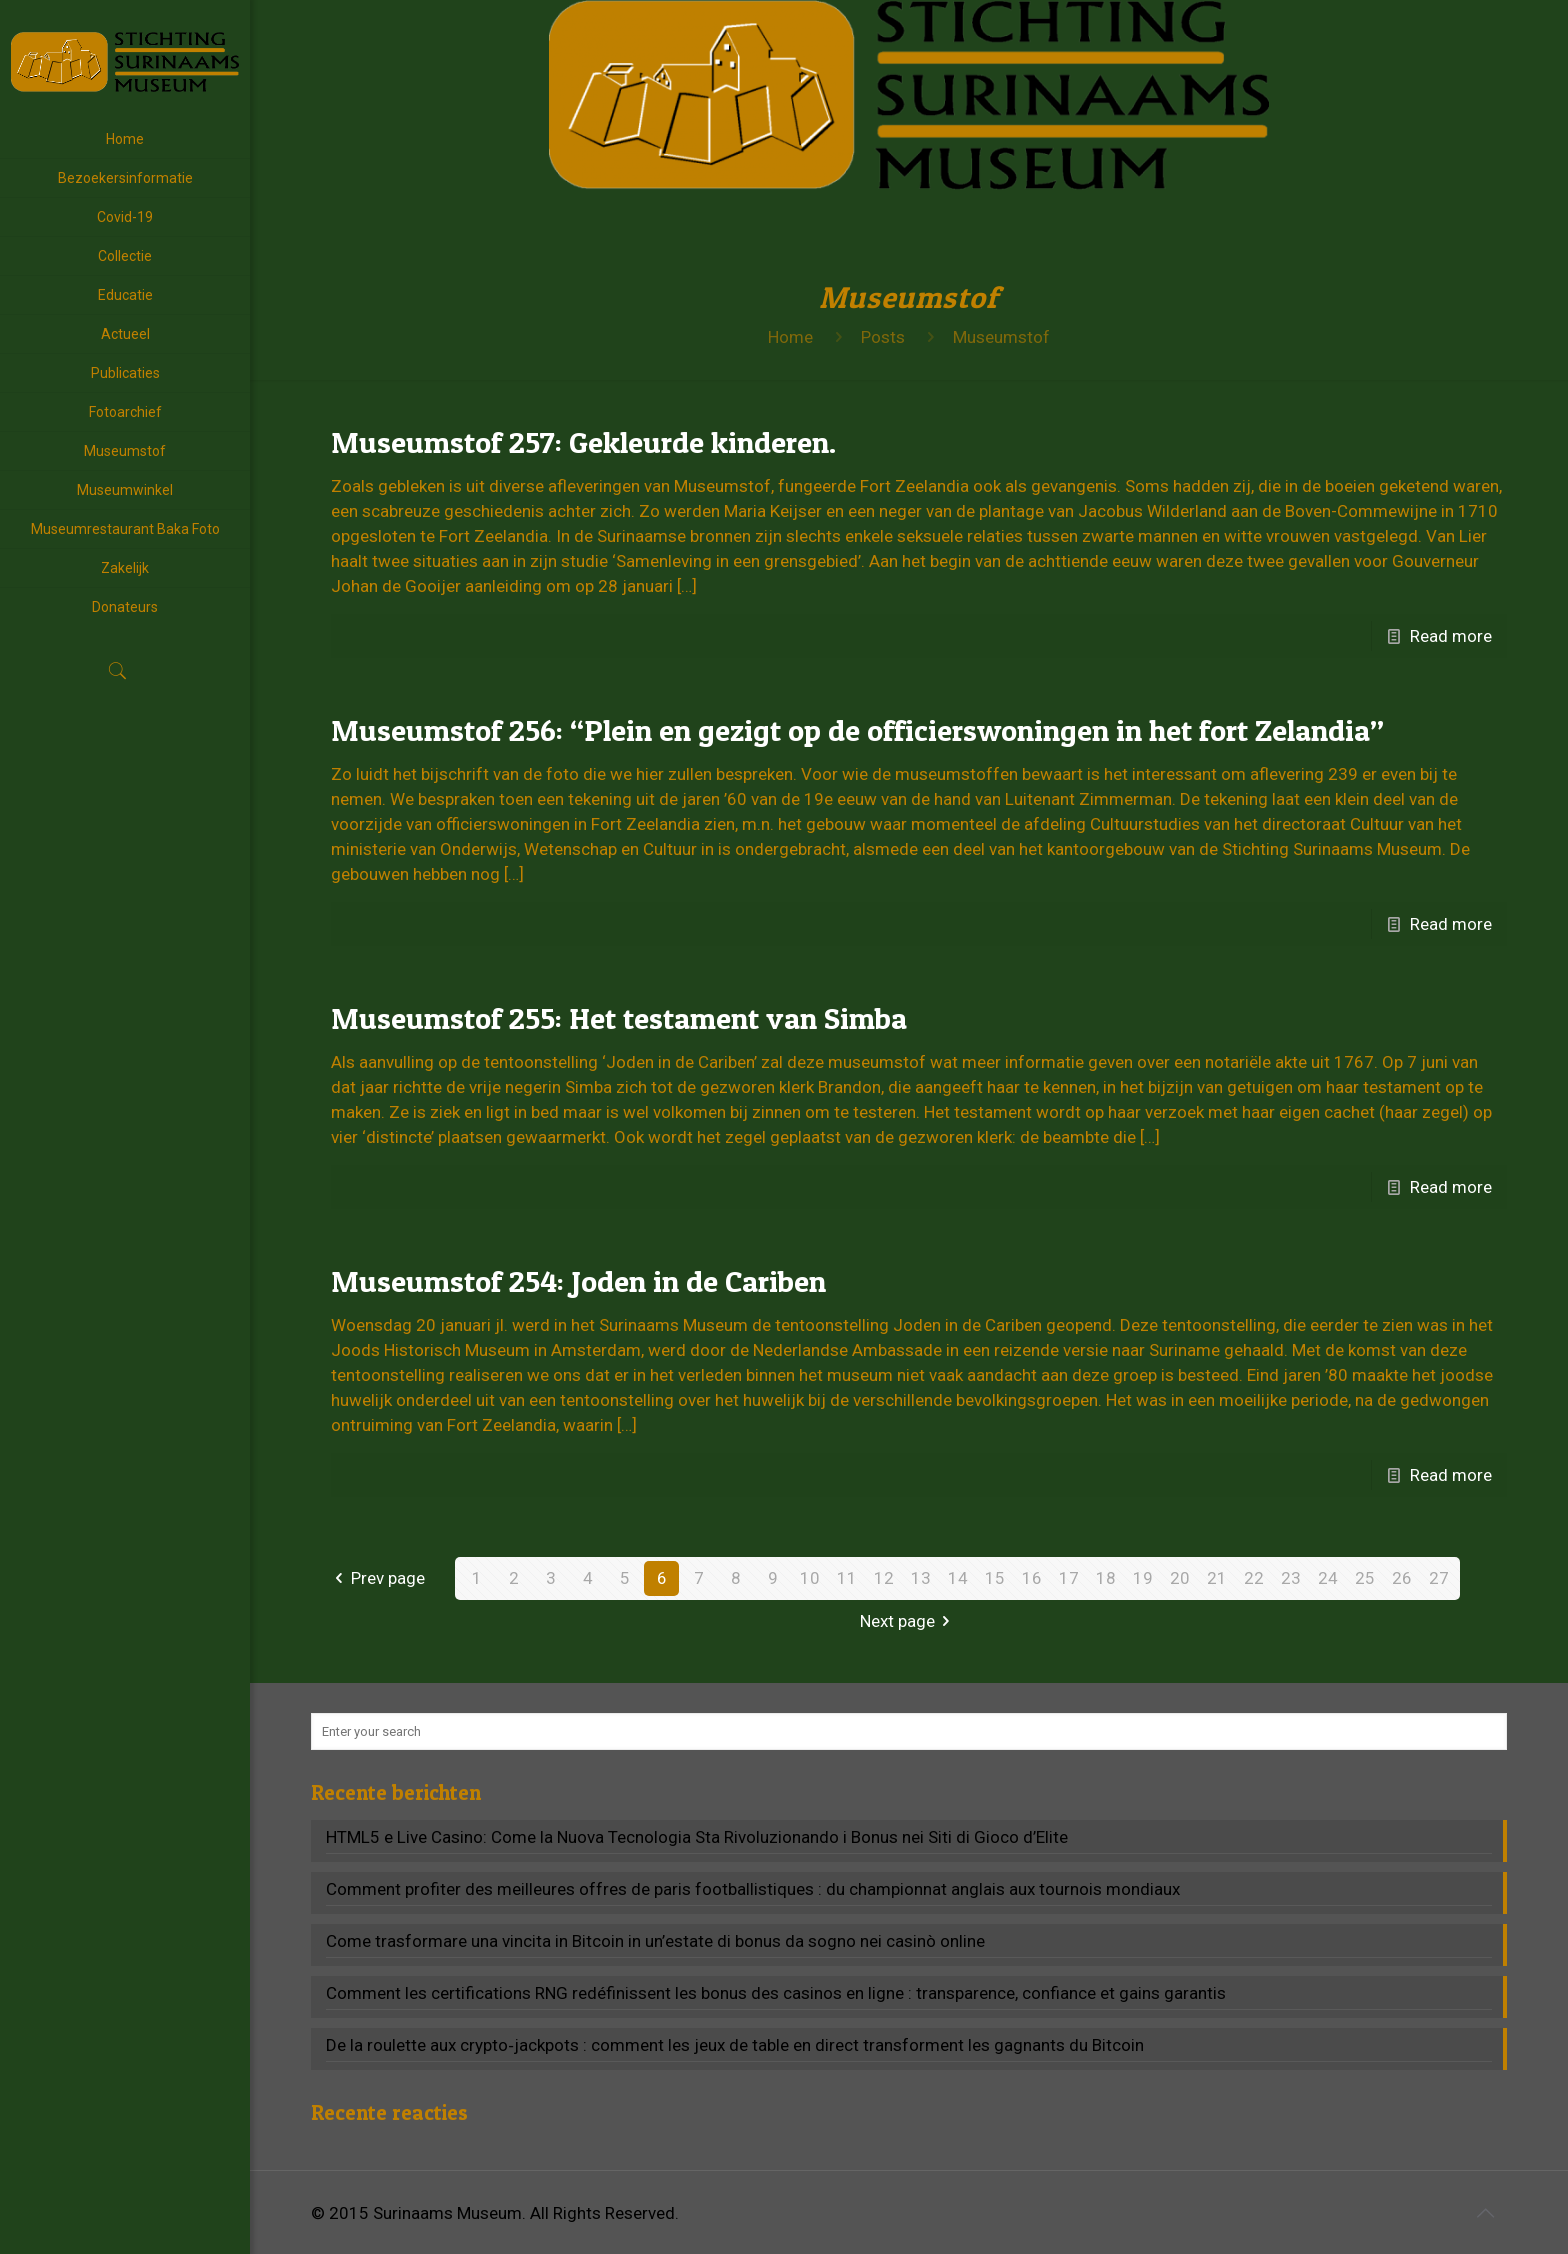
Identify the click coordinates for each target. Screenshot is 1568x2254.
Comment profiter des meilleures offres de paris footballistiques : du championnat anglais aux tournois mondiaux (753, 1889)
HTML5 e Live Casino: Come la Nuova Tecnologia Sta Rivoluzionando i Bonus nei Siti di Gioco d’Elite (697, 1837)
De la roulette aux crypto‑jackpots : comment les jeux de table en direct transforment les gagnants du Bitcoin (735, 2045)
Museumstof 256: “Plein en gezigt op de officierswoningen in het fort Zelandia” (857, 730)
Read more (1451, 636)
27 (1439, 1578)
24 (1328, 1578)
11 (847, 1578)
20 (1180, 1578)
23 (1291, 1578)
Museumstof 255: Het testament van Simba (619, 1018)
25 (1365, 1578)
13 (921, 1578)
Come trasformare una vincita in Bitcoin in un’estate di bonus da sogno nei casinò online (655, 1941)
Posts (883, 337)
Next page (909, 1621)
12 (884, 1578)
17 (1069, 1578)
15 (995, 1578)
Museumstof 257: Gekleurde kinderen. (583, 442)
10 (810, 1578)
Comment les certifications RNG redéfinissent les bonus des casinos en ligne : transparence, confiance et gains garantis (776, 1993)
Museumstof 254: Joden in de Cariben (578, 1281)
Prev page (377, 1578)
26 (1402, 1578)
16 (1032, 1578)
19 (1143, 1578)
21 (1217, 1578)
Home (790, 337)
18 (1106, 1578)
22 (1254, 1578)
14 (958, 1578)
